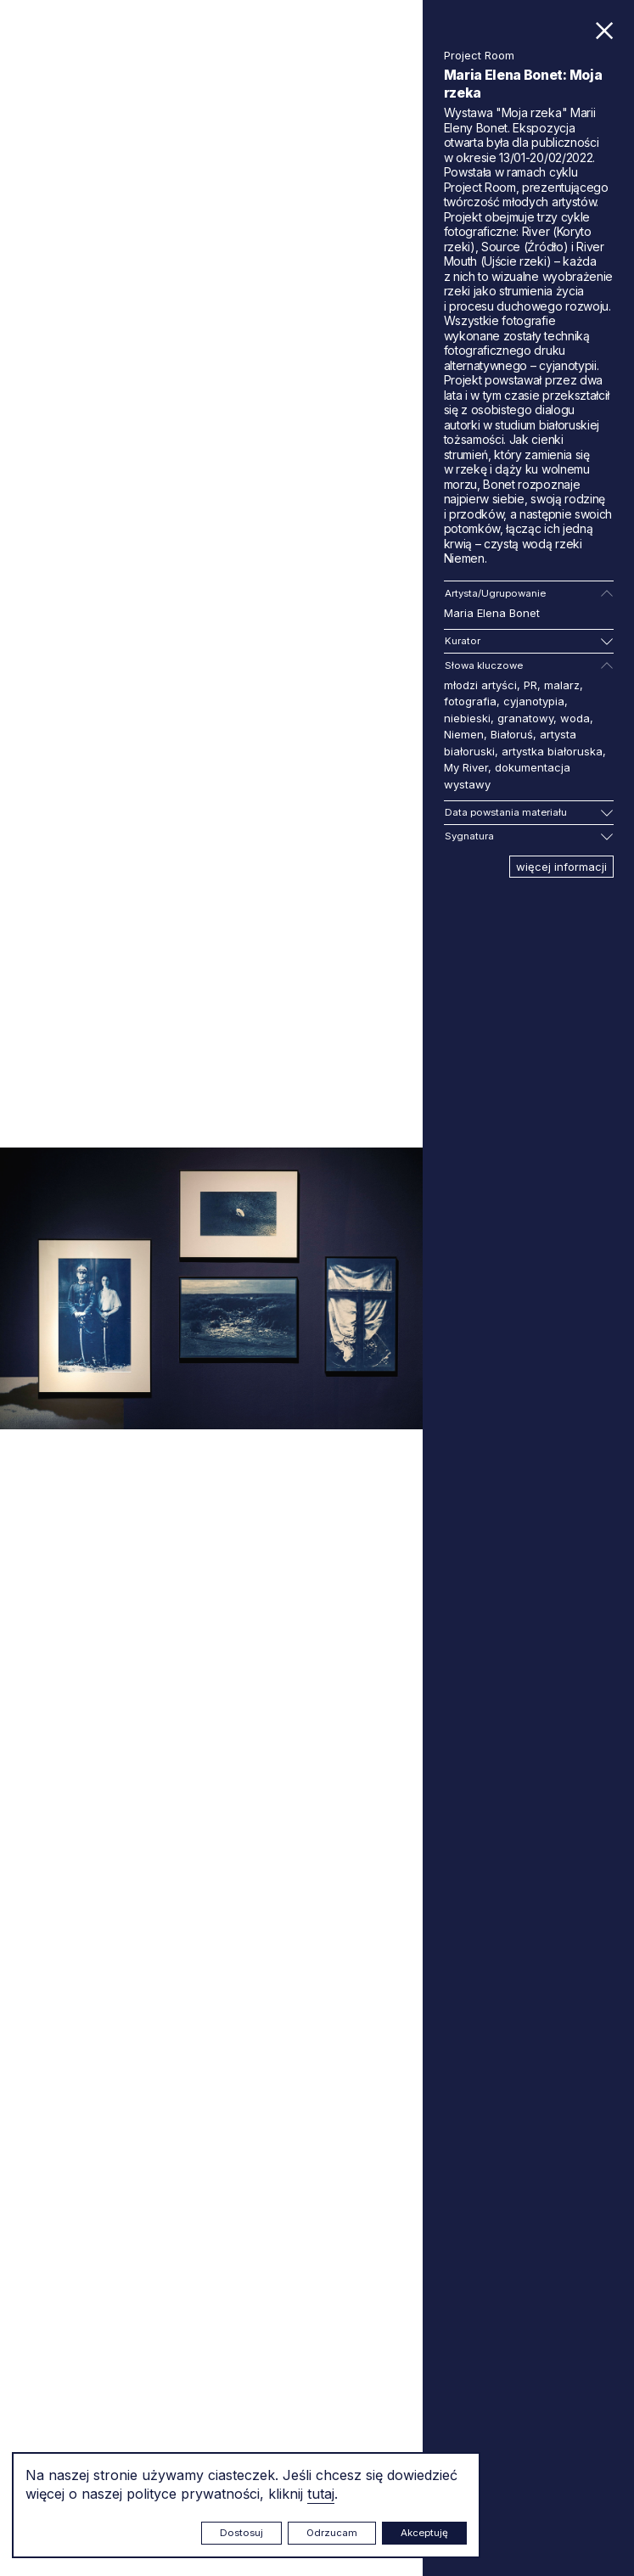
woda (575, 718)
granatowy (525, 718)
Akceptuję (424, 2533)
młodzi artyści (480, 685)
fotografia (470, 701)
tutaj (320, 2493)
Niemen (464, 734)
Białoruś (512, 734)
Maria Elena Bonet (492, 613)
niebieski (467, 718)
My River (466, 767)
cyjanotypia (533, 701)
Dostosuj (241, 2533)
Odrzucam (331, 2533)
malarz (562, 685)
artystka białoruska (552, 751)
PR (530, 685)
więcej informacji (561, 866)
